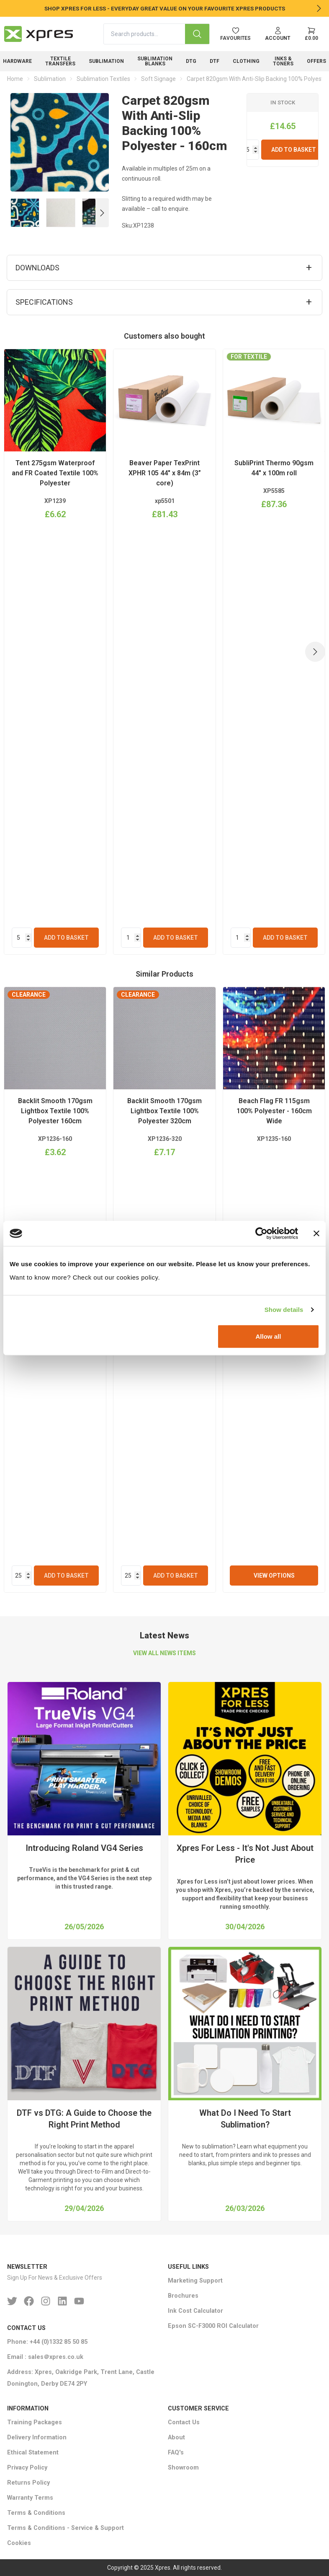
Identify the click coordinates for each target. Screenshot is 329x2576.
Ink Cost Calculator (195, 2310)
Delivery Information (37, 2437)
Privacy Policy (27, 2467)
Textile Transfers (60, 61)
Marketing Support (195, 2280)
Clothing (246, 61)
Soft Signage (158, 78)
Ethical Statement (33, 2452)
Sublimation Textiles (103, 78)
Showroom (183, 2467)
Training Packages (34, 2422)
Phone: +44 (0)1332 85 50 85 (47, 2341)
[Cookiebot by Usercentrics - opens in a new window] (261, 1233)
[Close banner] (316, 1233)
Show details (284, 1309)
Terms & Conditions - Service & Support (65, 2528)
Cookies (19, 2543)
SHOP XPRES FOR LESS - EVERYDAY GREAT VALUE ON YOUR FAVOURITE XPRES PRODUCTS (164, 8)
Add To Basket (293, 149)
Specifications (44, 302)
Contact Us (184, 2422)
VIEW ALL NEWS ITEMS (164, 1653)
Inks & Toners (283, 61)
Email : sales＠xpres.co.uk (45, 2357)
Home (15, 78)
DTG (191, 61)
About (176, 2437)
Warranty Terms (30, 2497)
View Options (274, 1575)
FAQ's (176, 2452)
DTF (214, 61)
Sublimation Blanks (154, 61)
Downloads (37, 267)
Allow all (268, 1336)
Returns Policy (28, 2482)
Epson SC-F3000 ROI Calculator (213, 2326)
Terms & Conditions (36, 2512)
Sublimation (106, 61)
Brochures (183, 2295)
